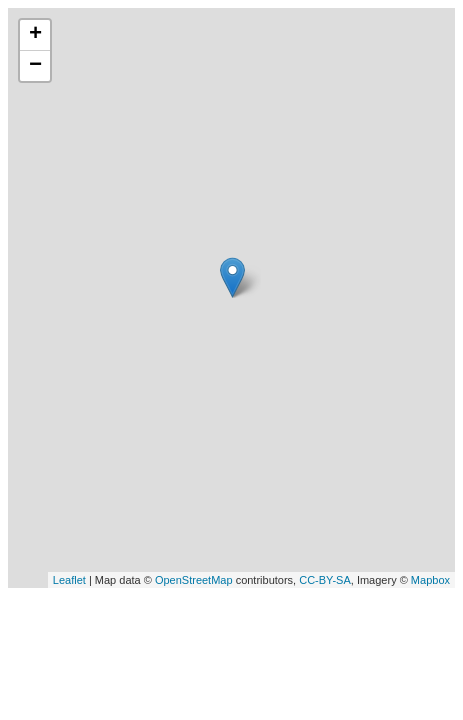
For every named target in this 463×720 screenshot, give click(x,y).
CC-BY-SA (325, 580)
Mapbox (430, 580)
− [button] (35, 66)
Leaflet (69, 580)
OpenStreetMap (194, 580)
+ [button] (35, 35)
